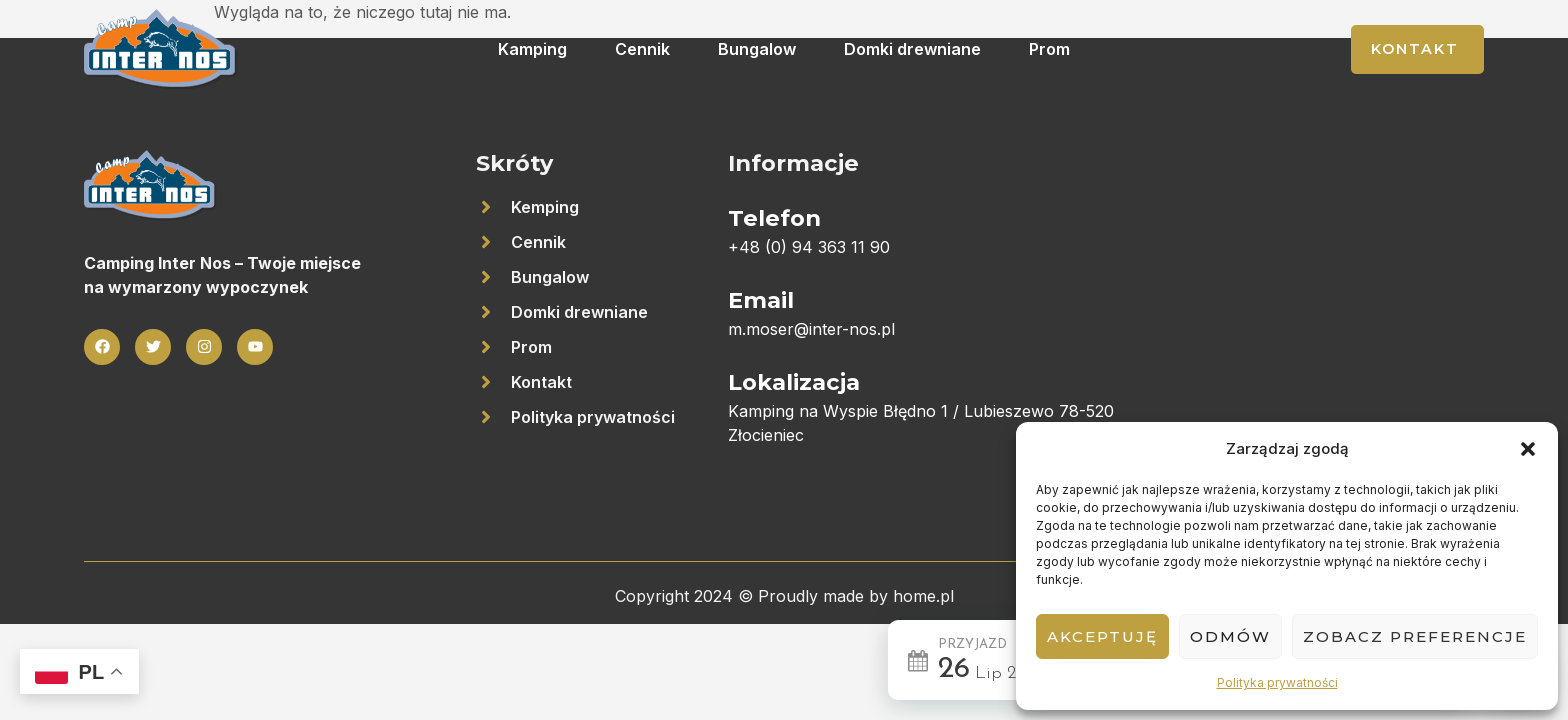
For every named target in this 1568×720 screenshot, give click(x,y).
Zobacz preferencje (1415, 636)
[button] (1528, 449)
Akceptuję (1102, 636)
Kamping (532, 49)
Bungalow (757, 49)
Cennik (642, 49)
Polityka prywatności (1277, 682)
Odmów (1230, 636)
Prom (1049, 49)
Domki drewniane (912, 49)
